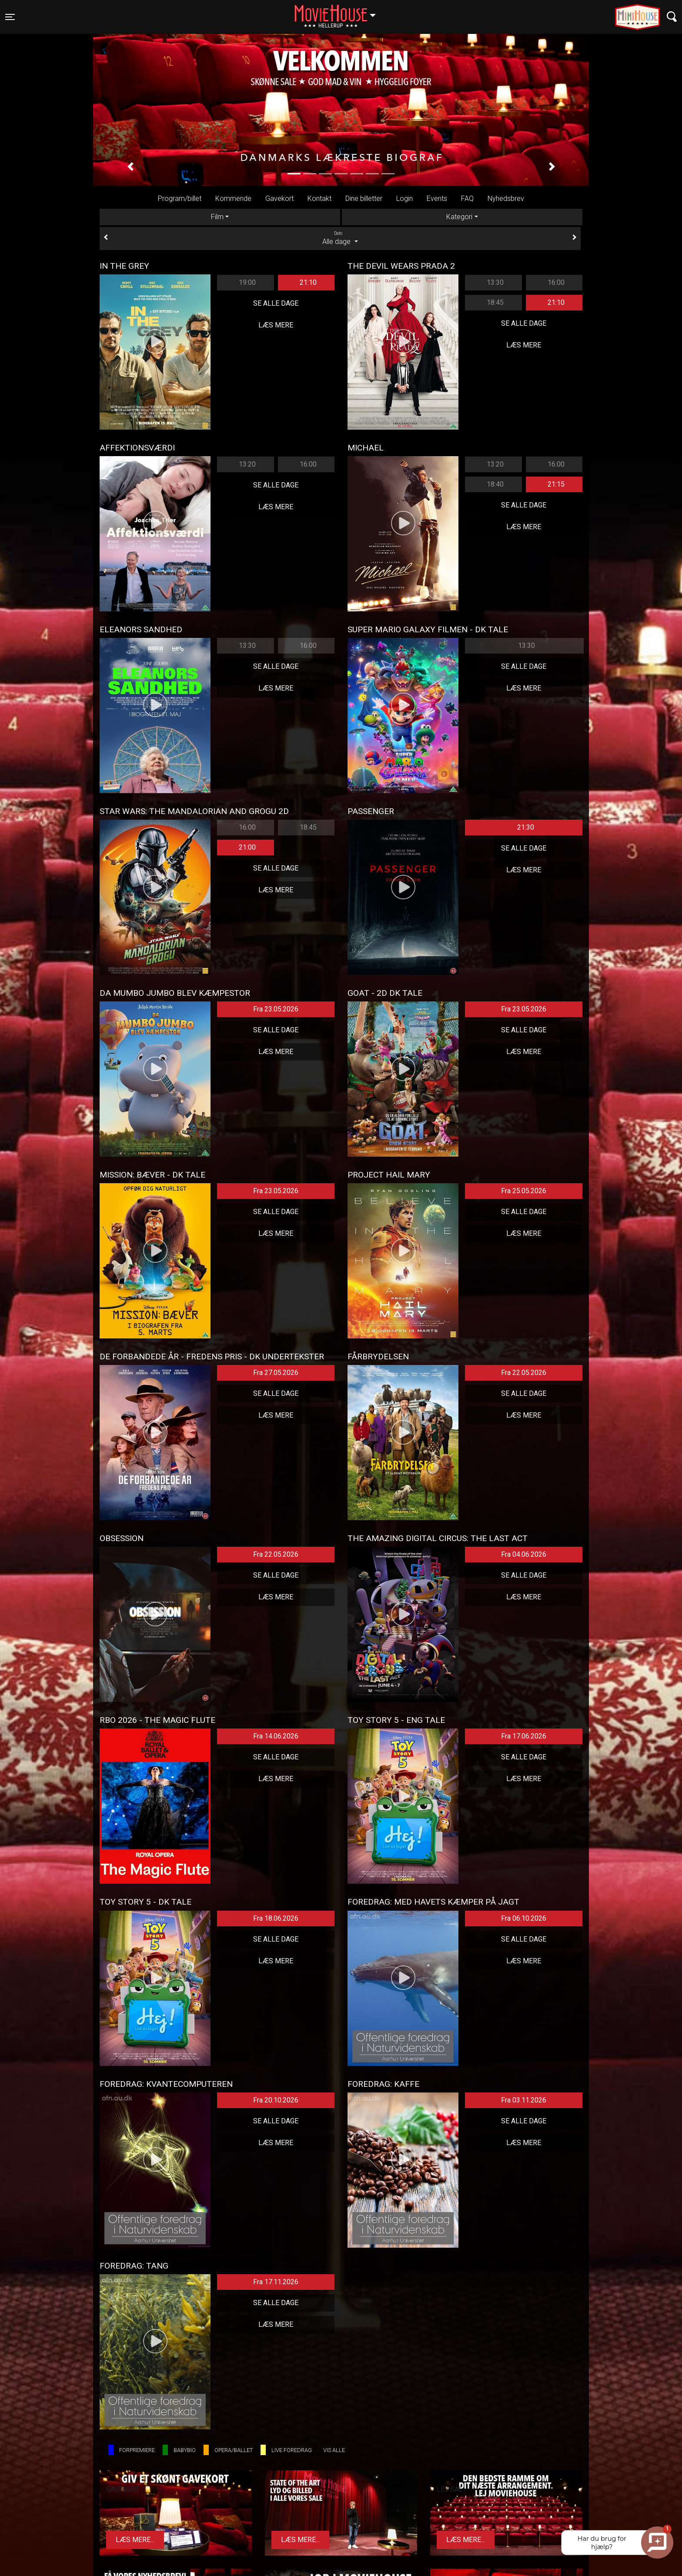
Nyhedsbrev (506, 198)
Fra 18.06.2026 (275, 1918)
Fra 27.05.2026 (275, 1372)
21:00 (247, 847)
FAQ (467, 198)
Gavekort (279, 198)
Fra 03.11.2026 (523, 2100)
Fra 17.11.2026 (275, 2282)
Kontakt (319, 198)
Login (404, 198)
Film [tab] (217, 217)
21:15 (556, 484)
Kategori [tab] (459, 217)
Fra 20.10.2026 (275, 2100)
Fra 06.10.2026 (523, 1918)
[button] (130, 167)
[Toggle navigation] (10, 17)
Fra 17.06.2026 (523, 1736)
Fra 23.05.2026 (275, 1009)
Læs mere (275, 325)
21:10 (308, 282)
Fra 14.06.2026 (275, 1736)
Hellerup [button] (339, 12)
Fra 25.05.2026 (523, 1191)
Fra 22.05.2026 (523, 1372)
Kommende (233, 198)
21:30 (525, 827)
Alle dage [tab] (340, 238)
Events (437, 198)
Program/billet (179, 198)
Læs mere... (135, 2540)
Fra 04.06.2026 (523, 1554)
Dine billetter (363, 198)
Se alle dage (275, 303)
